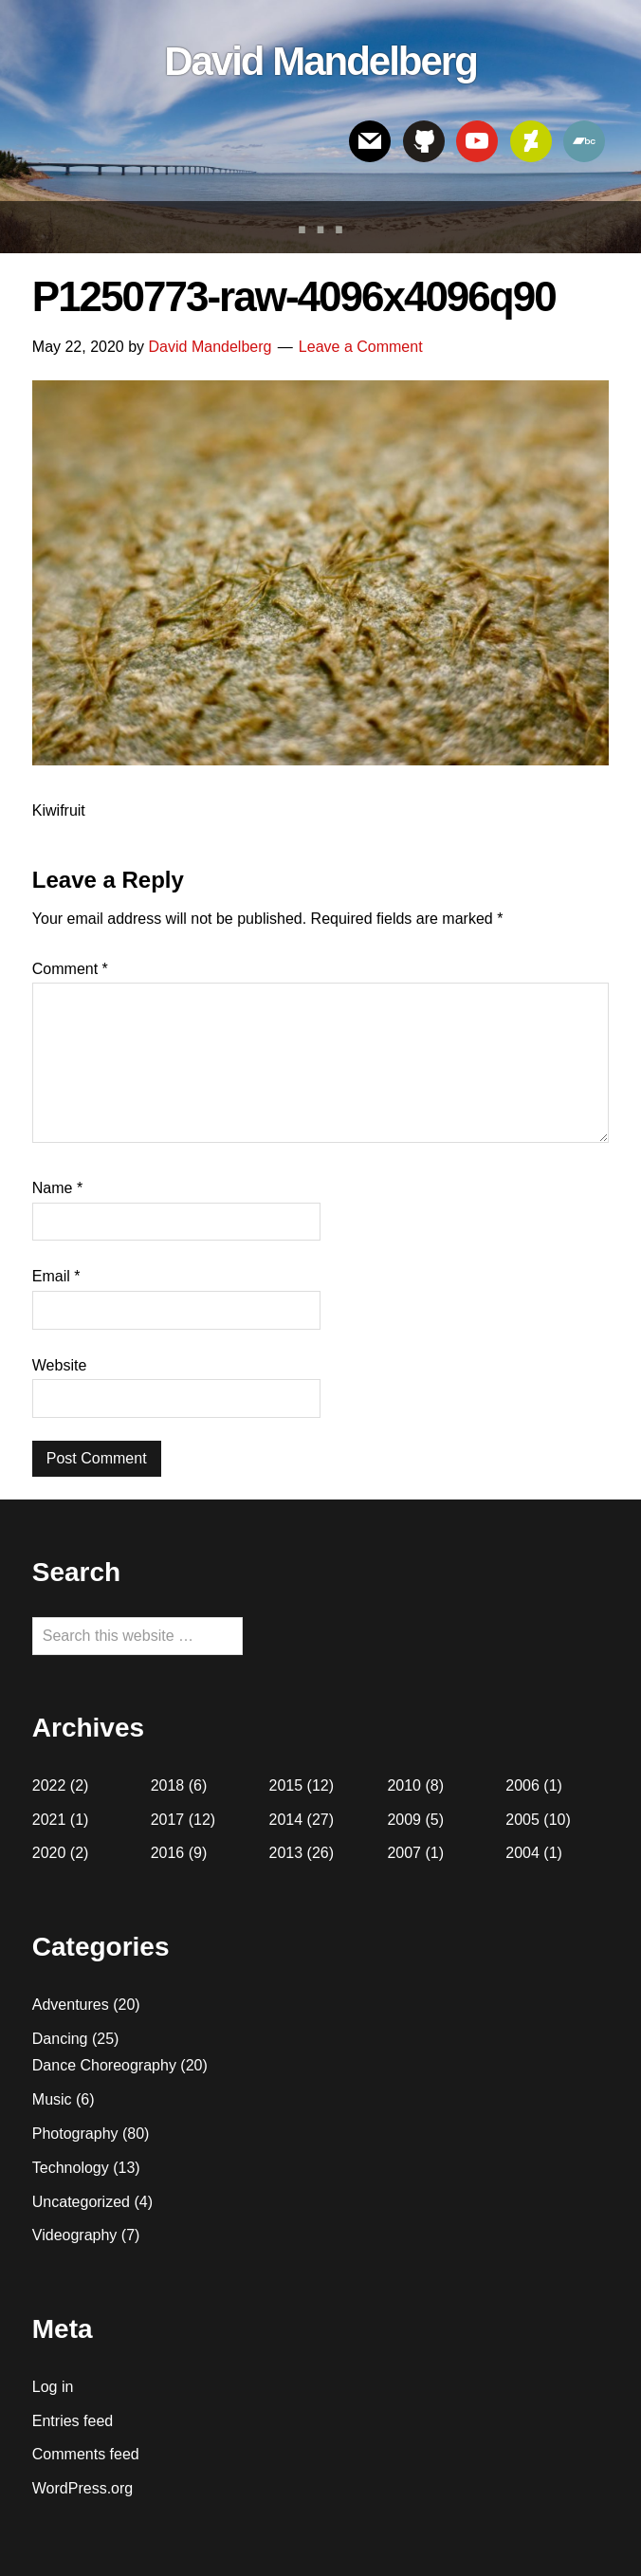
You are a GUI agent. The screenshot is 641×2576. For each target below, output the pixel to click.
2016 (168, 1853)
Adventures (70, 2004)
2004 (522, 1853)
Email (56, 1276)
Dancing (60, 2039)
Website (59, 1365)
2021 (49, 1820)
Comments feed (85, 2454)
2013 (286, 1853)
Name (57, 1188)
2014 (286, 1820)
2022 (49, 1785)
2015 (286, 1785)
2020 (49, 1853)
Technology (70, 2168)
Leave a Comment (361, 347)
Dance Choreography (104, 2065)
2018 (168, 1785)
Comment (70, 969)
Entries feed (72, 2421)
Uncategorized (81, 2202)
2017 (168, 1820)
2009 (404, 1820)
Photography (75, 2133)
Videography (75, 2235)
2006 (522, 1785)
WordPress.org (82, 2488)
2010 (404, 1785)
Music (52, 2099)
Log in (53, 2387)
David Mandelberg (320, 61)
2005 (522, 1820)
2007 (404, 1853)
